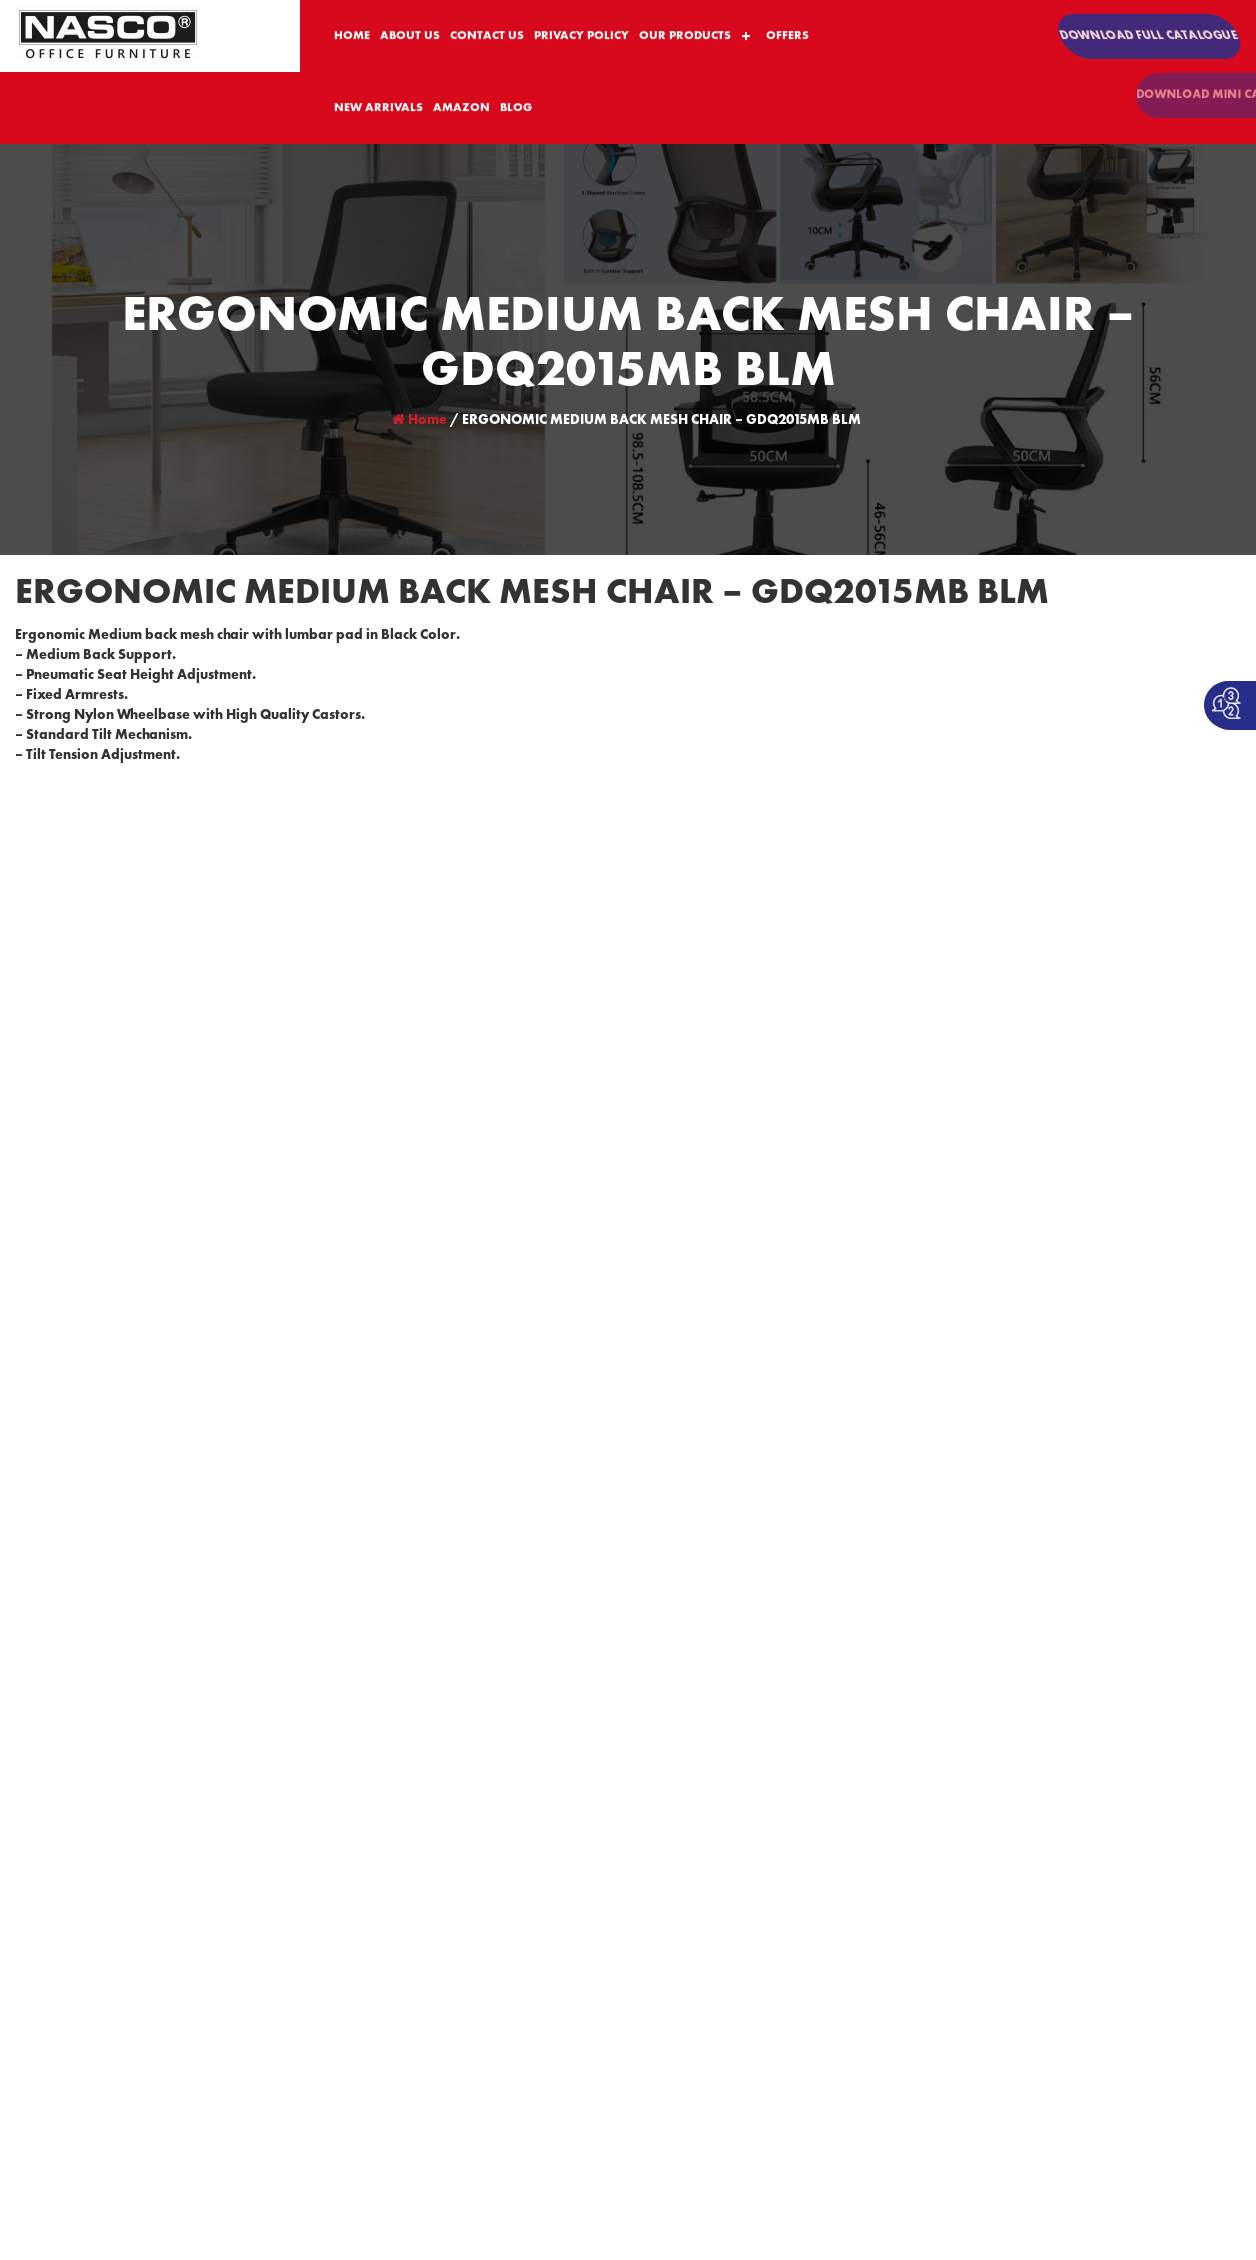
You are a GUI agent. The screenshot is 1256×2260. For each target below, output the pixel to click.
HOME (352, 37)
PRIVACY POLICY (581, 37)
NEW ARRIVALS (378, 109)
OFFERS (787, 37)
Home (419, 420)
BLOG (516, 109)
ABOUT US (410, 37)
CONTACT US (487, 37)
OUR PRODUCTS (685, 37)
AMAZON (461, 109)
